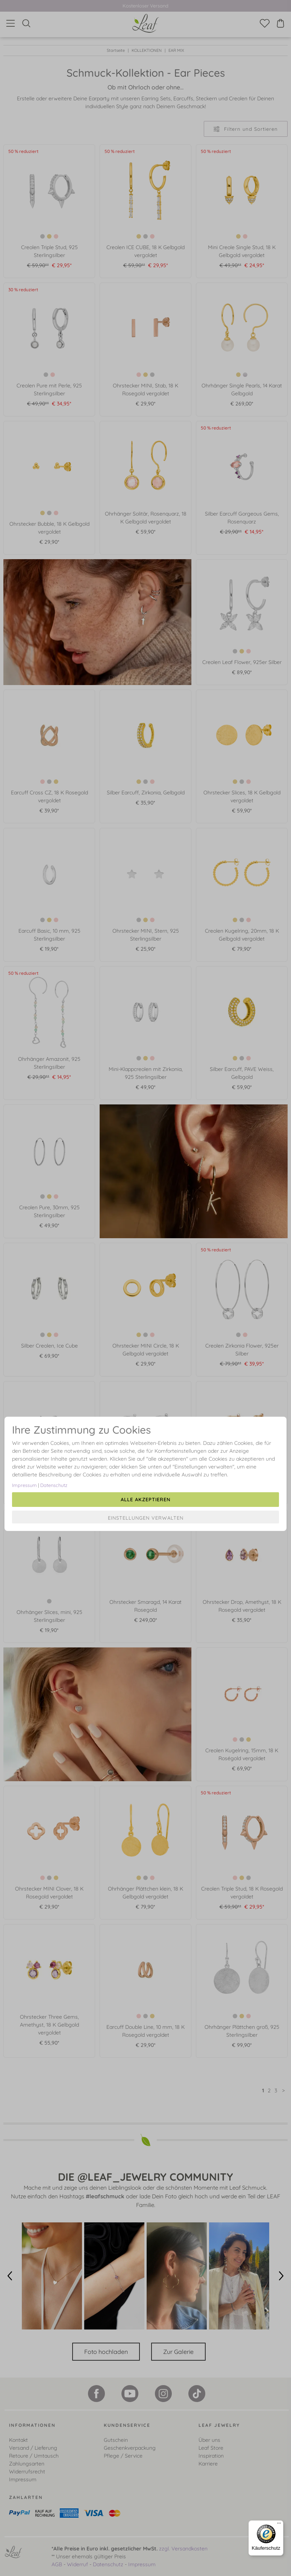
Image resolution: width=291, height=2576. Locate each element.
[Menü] (278, 2524)
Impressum (24, 1485)
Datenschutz (53, 1485)
